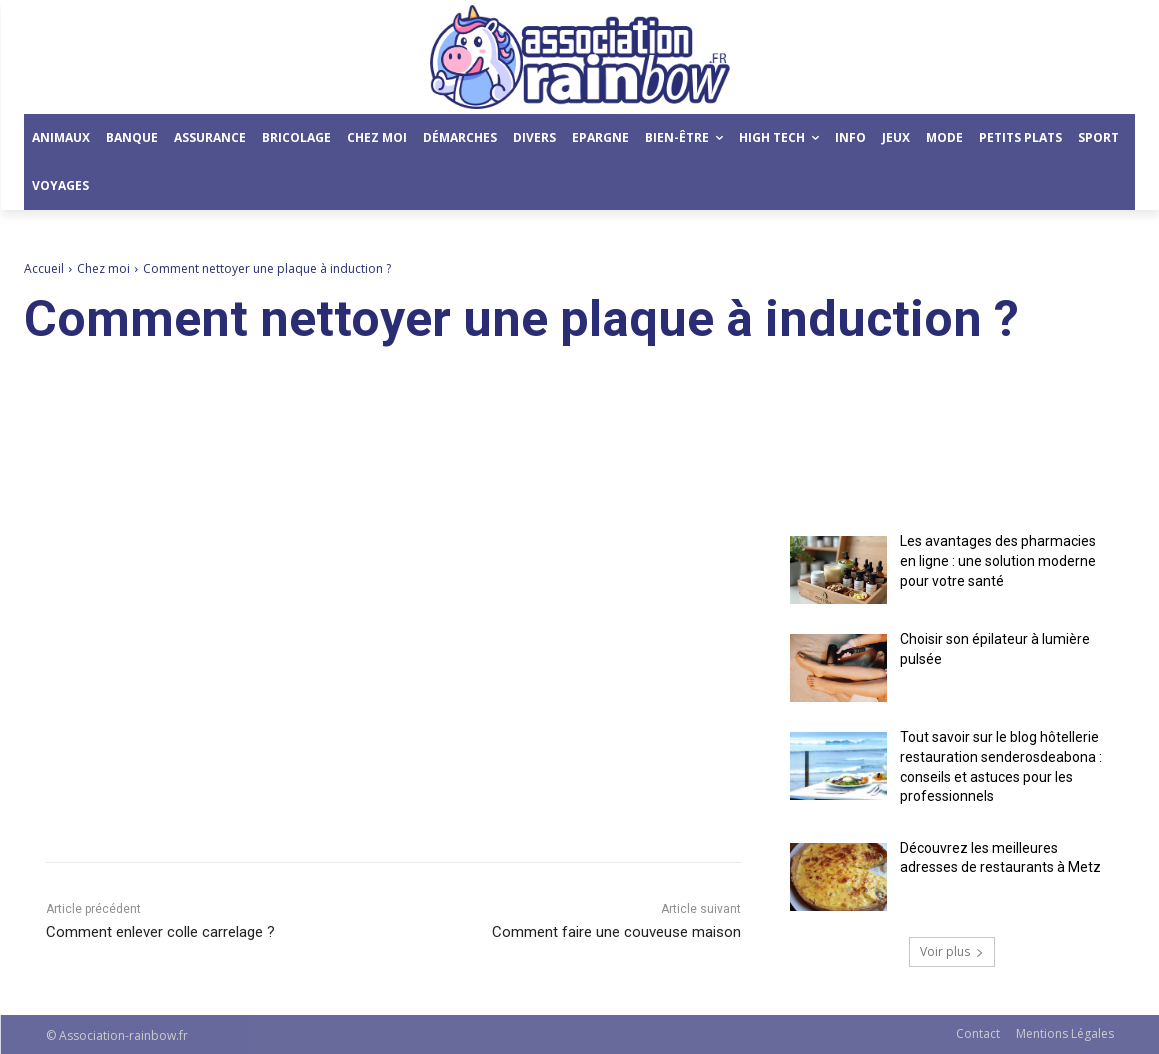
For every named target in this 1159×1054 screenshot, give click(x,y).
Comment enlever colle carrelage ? (160, 932)
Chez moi (103, 268)
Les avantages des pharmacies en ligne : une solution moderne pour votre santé (998, 560)
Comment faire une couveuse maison (616, 932)
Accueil (44, 268)
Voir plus (952, 951)
